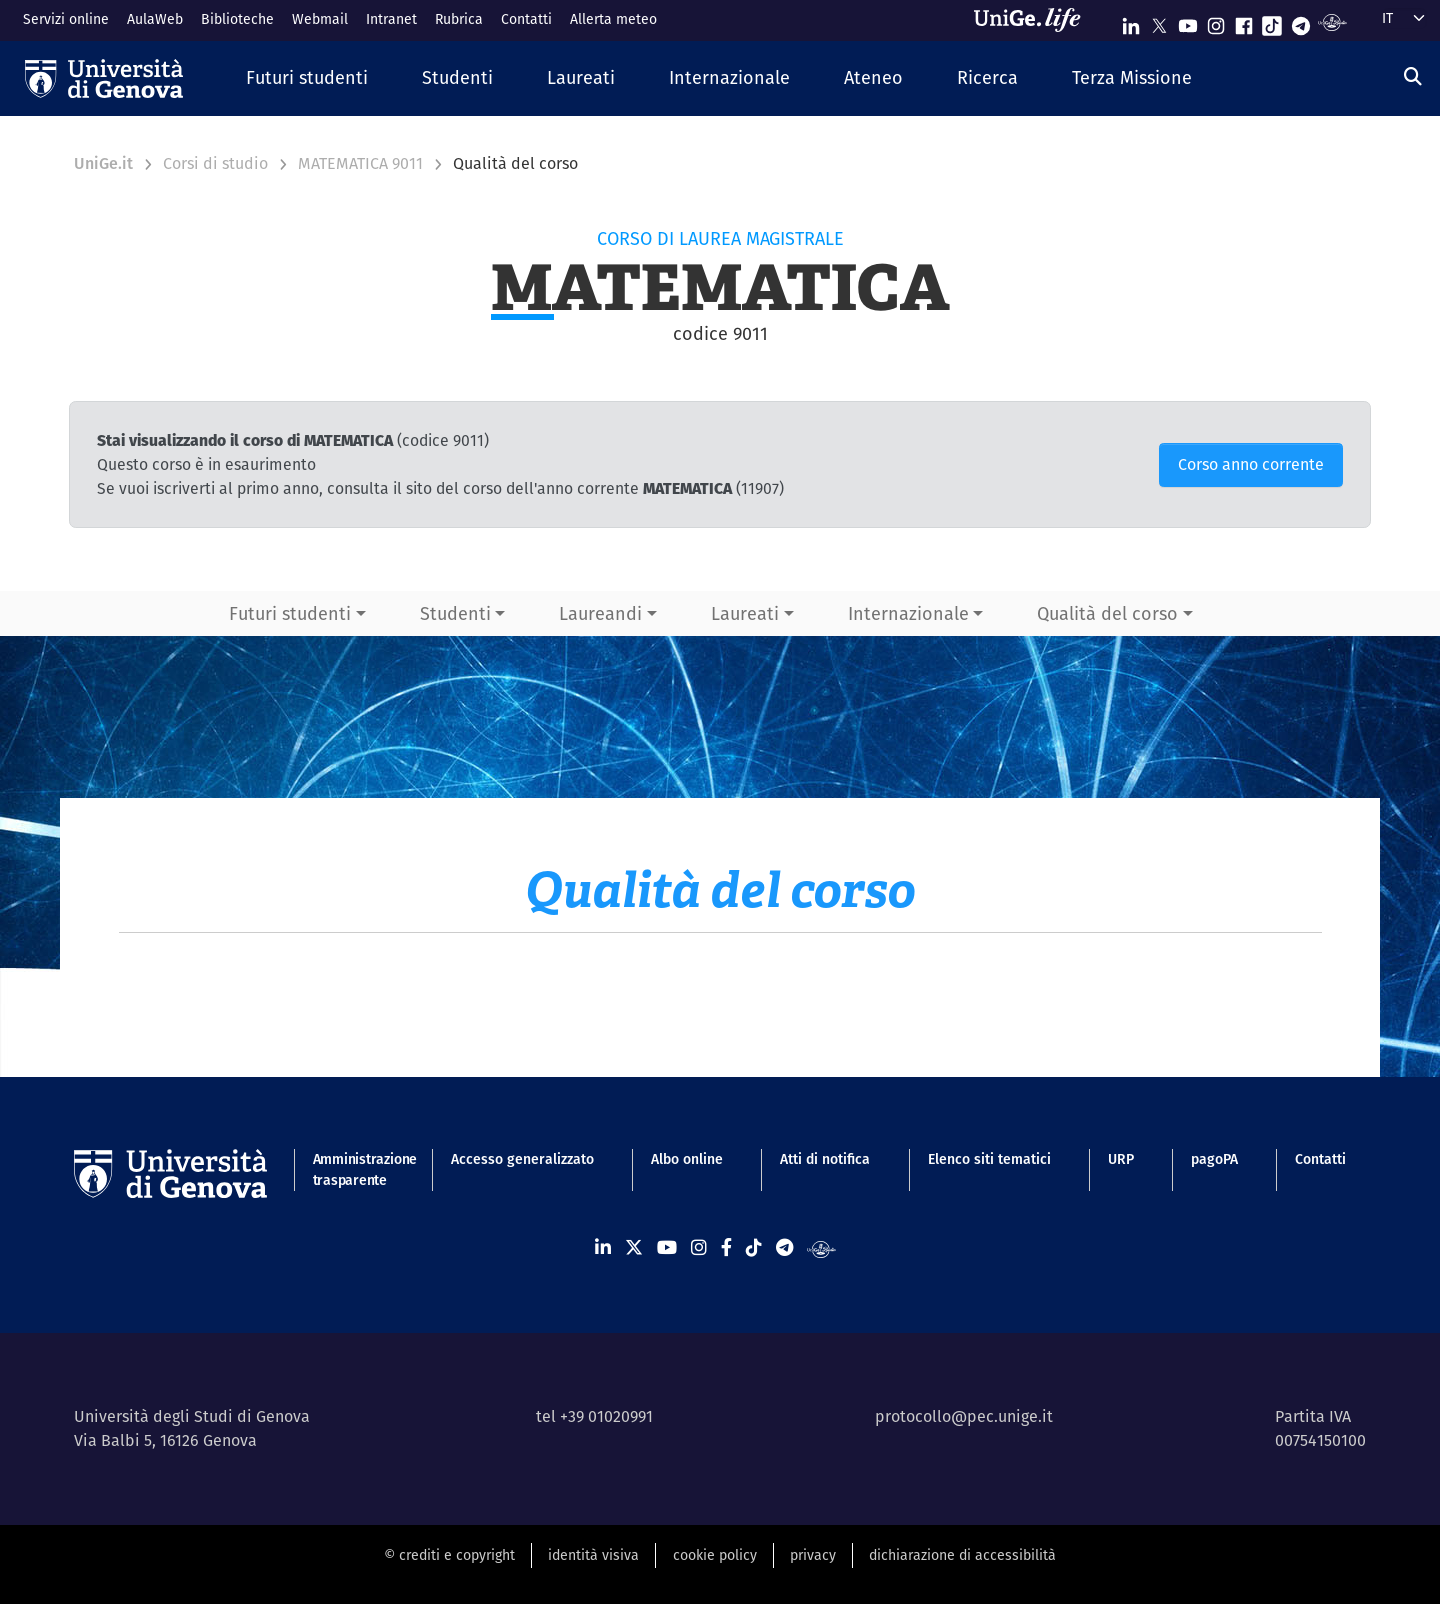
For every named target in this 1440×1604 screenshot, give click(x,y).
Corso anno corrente (1251, 464)
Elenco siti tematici (989, 1159)
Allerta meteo (613, 19)
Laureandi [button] (600, 613)
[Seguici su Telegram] (1301, 21)
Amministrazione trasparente (353, 1169)
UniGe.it (103, 163)
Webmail (320, 19)
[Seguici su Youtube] (1188, 21)
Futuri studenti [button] (290, 613)
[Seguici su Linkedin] (1131, 21)
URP (1121, 1159)
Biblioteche (237, 19)
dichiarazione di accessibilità (962, 1555)
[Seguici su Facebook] (1244, 21)
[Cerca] (1413, 76)
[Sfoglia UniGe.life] (1034, 20)
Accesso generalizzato (522, 1159)
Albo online (687, 1159)
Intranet (391, 19)
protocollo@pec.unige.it (964, 1416)
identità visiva (593, 1555)
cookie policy (715, 1555)
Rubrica (459, 19)
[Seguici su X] (1159, 21)
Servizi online (66, 19)
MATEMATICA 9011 (360, 163)
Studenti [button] (455, 613)
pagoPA (1214, 1159)
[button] (307, 78)
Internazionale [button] (908, 613)
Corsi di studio (215, 163)
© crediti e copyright (449, 1555)
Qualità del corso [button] (1107, 613)
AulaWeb (155, 19)
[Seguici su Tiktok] (1272, 21)
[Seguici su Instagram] (1216, 21)
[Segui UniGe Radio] (1332, 21)
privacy (813, 1555)
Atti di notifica (825, 1159)
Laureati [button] (745, 613)
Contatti (526, 19)
